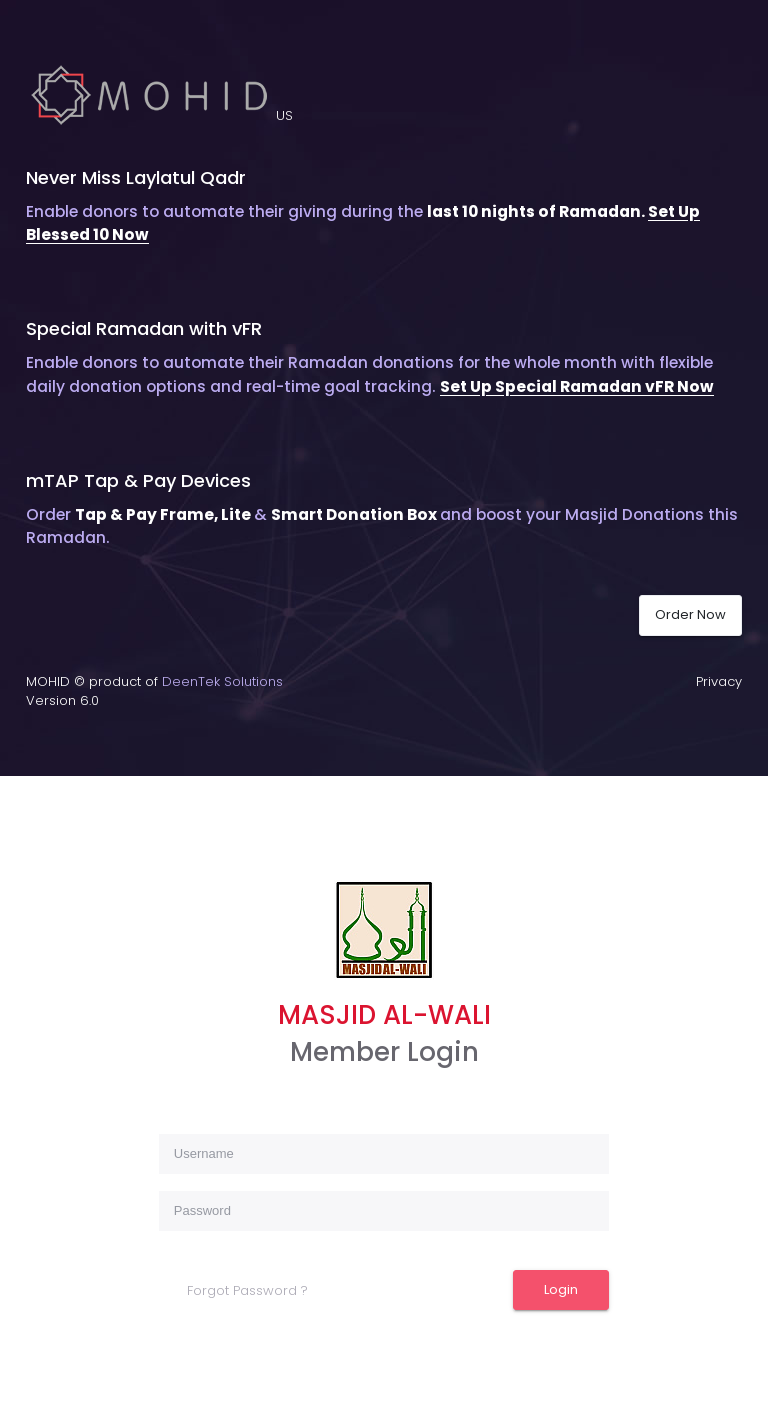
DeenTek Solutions (222, 681)
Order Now (690, 614)
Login (561, 1289)
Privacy (719, 681)
